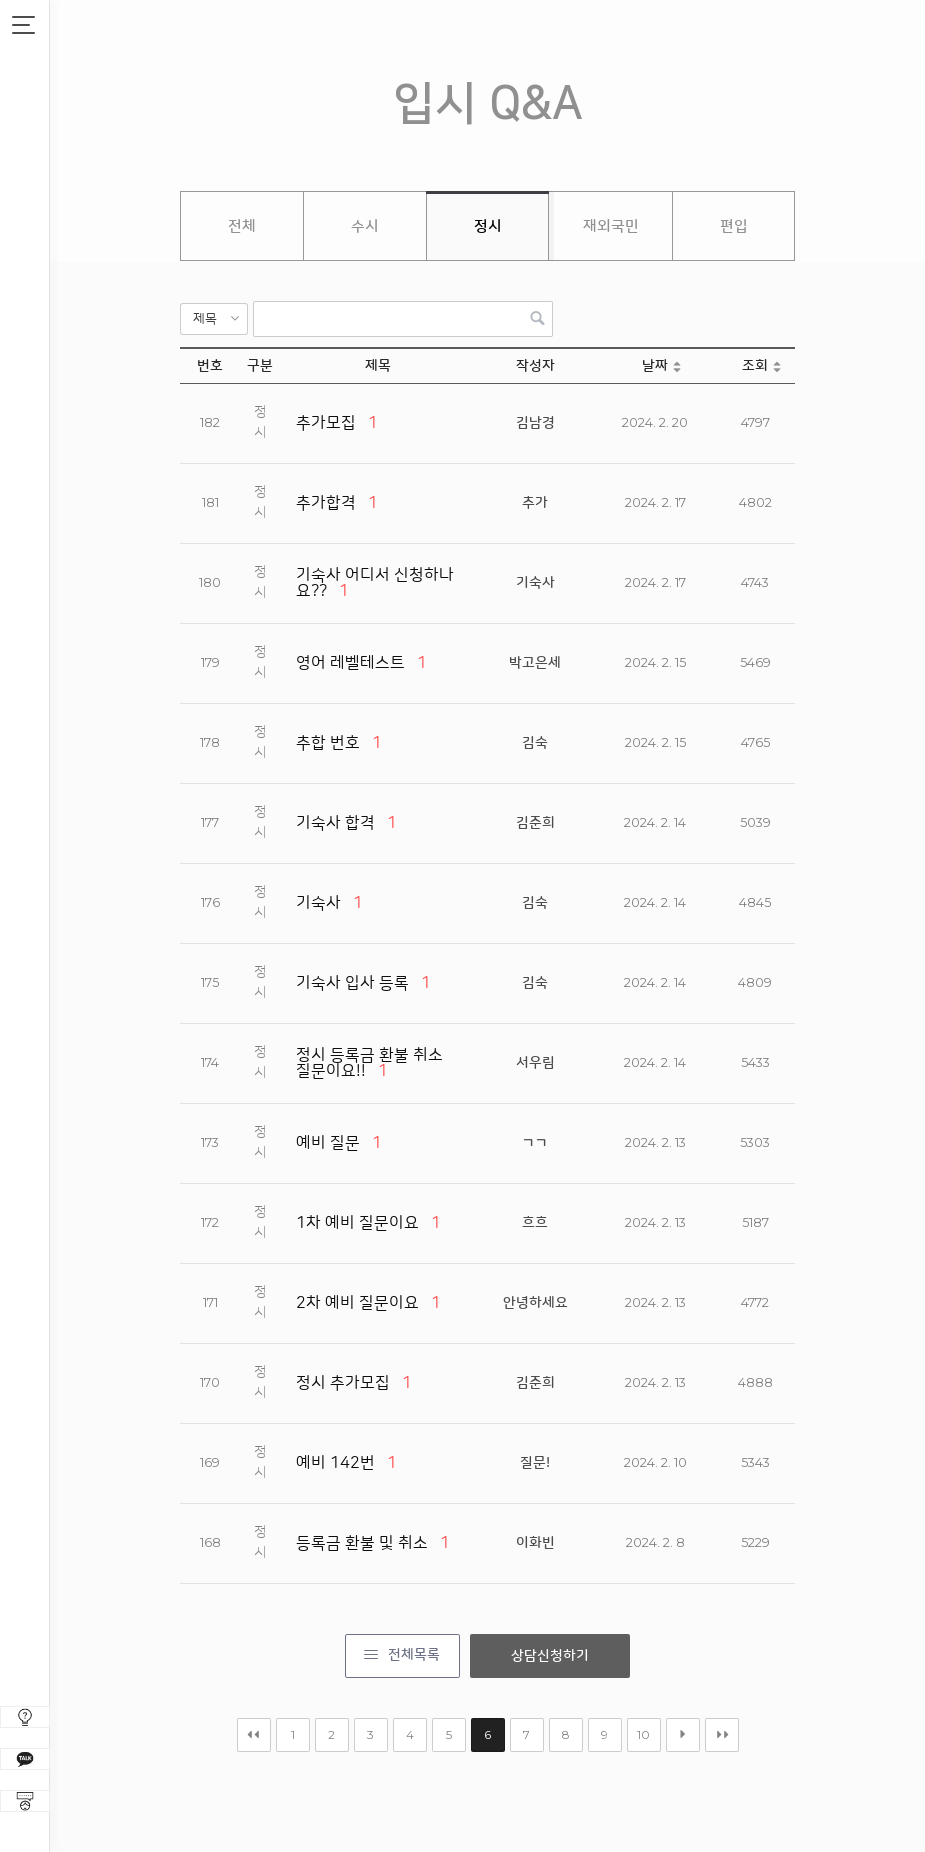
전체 (242, 226)
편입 (734, 226)
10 (643, 1734)
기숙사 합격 (335, 823)
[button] (214, 319)
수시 (365, 226)
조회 (755, 366)
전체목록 (414, 1655)
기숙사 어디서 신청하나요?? (375, 583)
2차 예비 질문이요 (357, 1303)
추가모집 (326, 423)
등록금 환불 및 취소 (362, 1543)
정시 (488, 226)
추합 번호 (328, 743)
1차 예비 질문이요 (357, 1223)
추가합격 (326, 503)
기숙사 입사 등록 (352, 983)
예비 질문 (328, 1143)
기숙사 (318, 903)
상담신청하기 (550, 1656)
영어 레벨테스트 (350, 663)
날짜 (655, 366)
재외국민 (611, 226)
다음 (683, 1735)
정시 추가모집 (343, 1383)
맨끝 (722, 1735)
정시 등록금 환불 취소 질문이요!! (369, 1063)
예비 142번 (335, 1463)
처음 (254, 1735)
